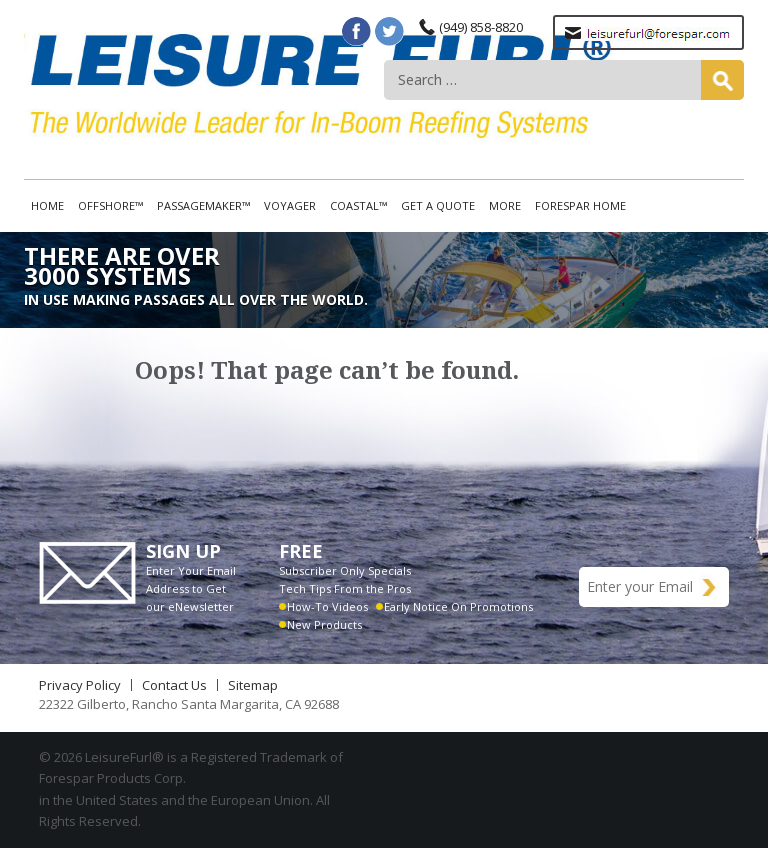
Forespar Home (580, 205)
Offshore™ (110, 205)
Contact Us (174, 685)
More (505, 205)
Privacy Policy (80, 685)
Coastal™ (358, 205)
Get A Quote (438, 205)
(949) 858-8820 (481, 27)
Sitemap (253, 685)
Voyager (290, 205)
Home (47, 205)
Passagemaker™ (203, 205)
